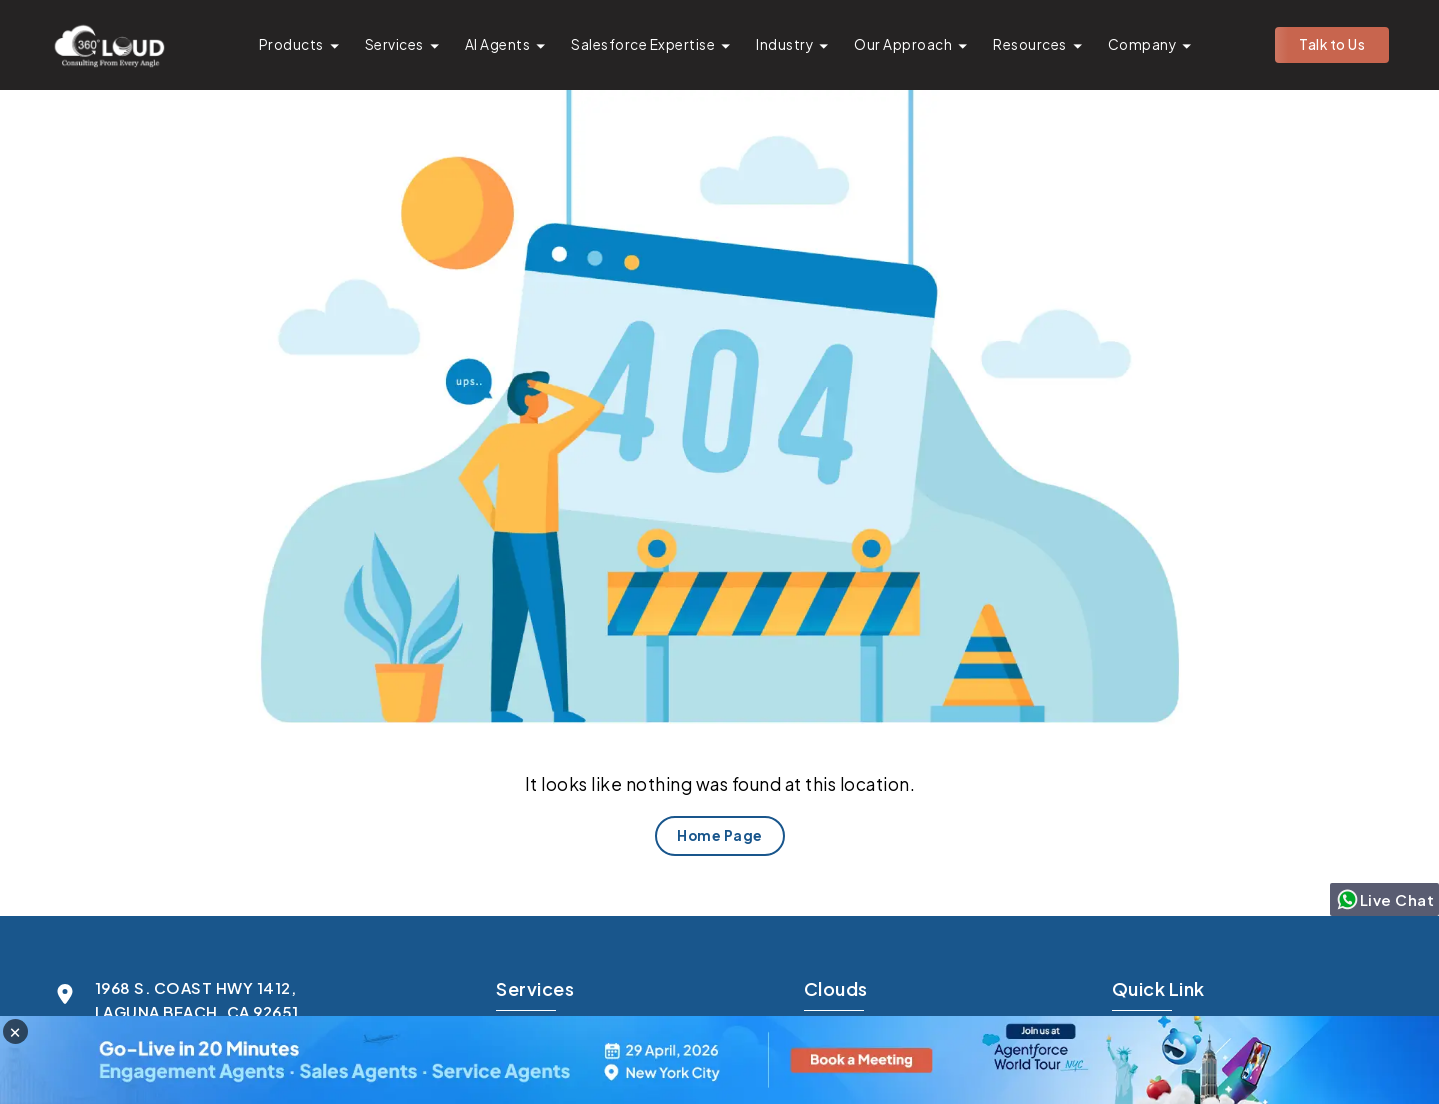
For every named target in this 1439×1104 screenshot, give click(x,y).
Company (1142, 44)
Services (394, 44)
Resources (1030, 44)
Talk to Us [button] (1332, 44)
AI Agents (498, 44)
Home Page (720, 835)
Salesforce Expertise (643, 44)
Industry (784, 44)
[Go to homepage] (109, 45)
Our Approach (903, 44)
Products (291, 44)
